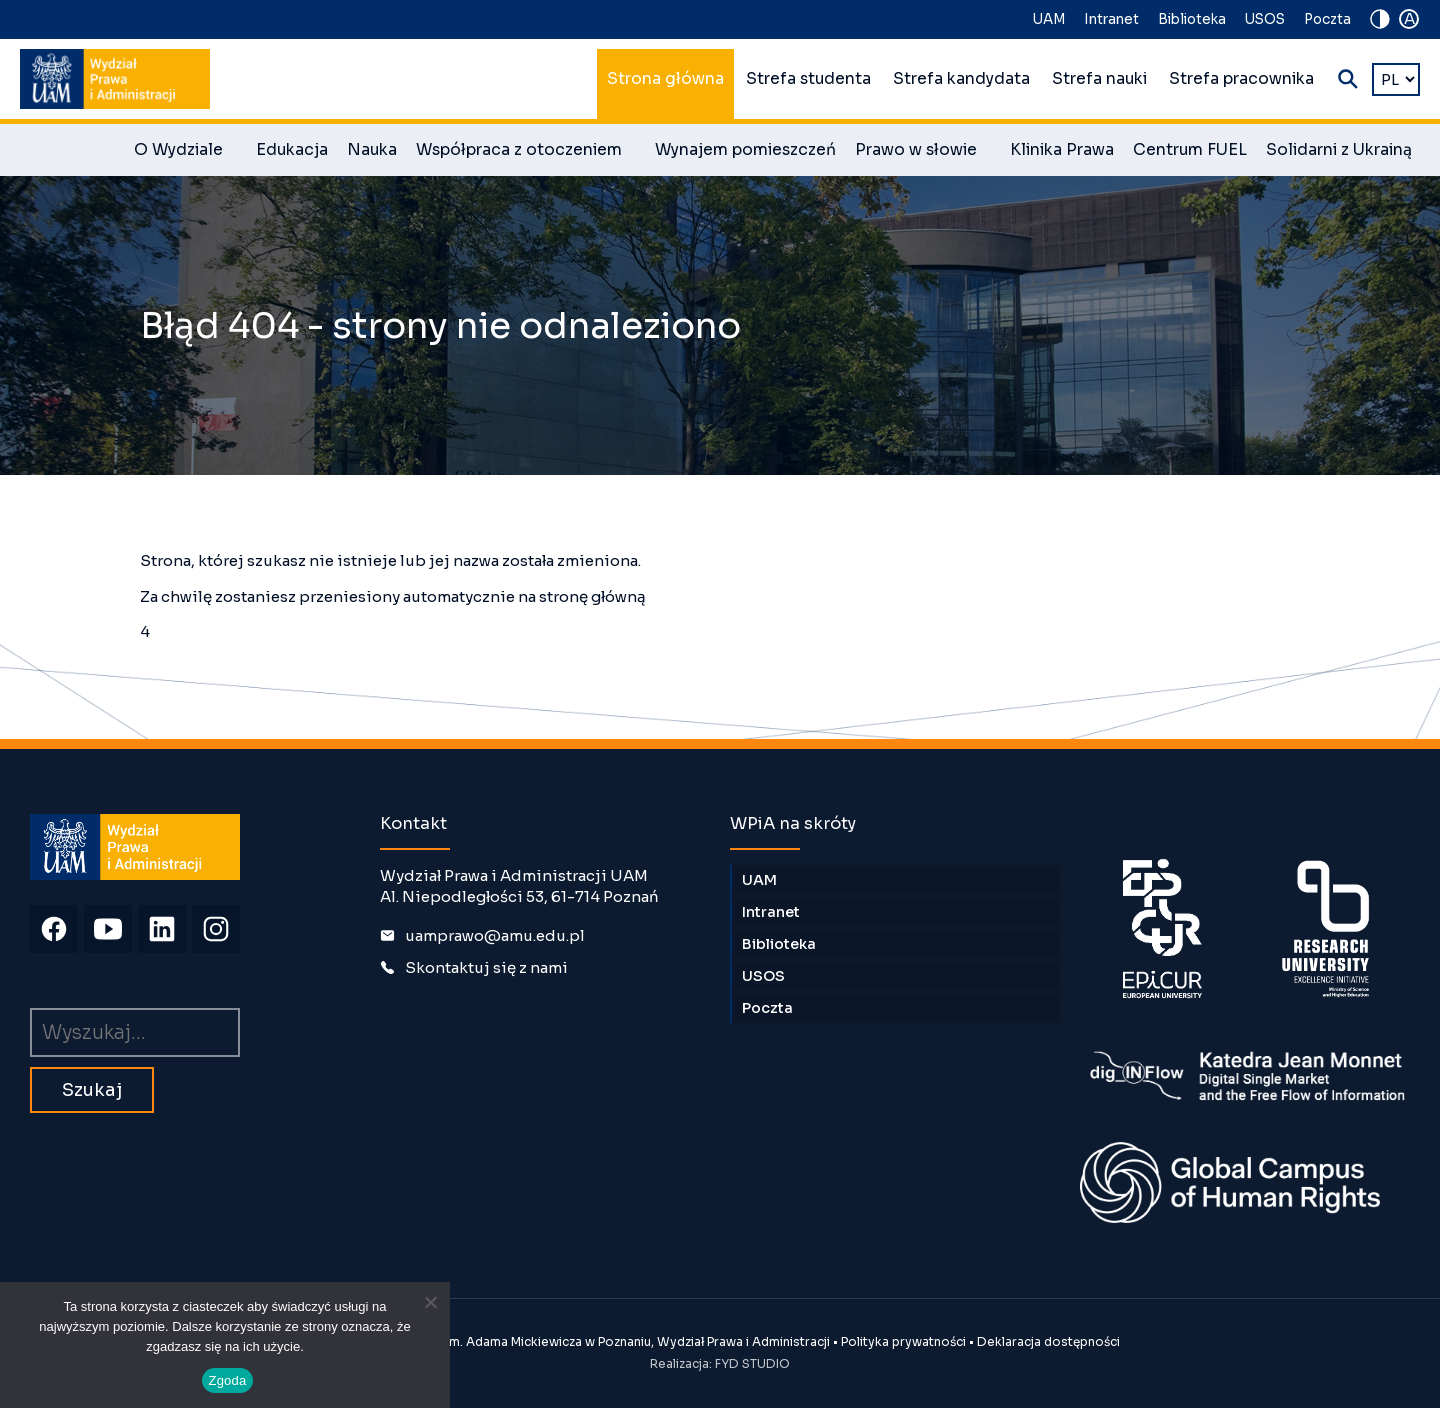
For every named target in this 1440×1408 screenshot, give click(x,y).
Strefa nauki (1099, 79)
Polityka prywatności (903, 1341)
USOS (1265, 19)
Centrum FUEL (1190, 150)
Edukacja (292, 150)
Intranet (1111, 19)
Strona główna (665, 79)
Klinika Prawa (1062, 150)
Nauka (372, 150)
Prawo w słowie (923, 153)
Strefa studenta (808, 79)
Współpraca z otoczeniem (526, 153)
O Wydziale (185, 153)
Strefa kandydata (961, 79)
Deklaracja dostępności (1048, 1341)
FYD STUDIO (752, 1363)
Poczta (1327, 19)
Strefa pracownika (1241, 79)
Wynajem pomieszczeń (745, 150)
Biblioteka (1192, 19)
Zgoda (227, 1380)
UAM (1049, 19)
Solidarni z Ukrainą (1339, 150)
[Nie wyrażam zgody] (430, 1302)
